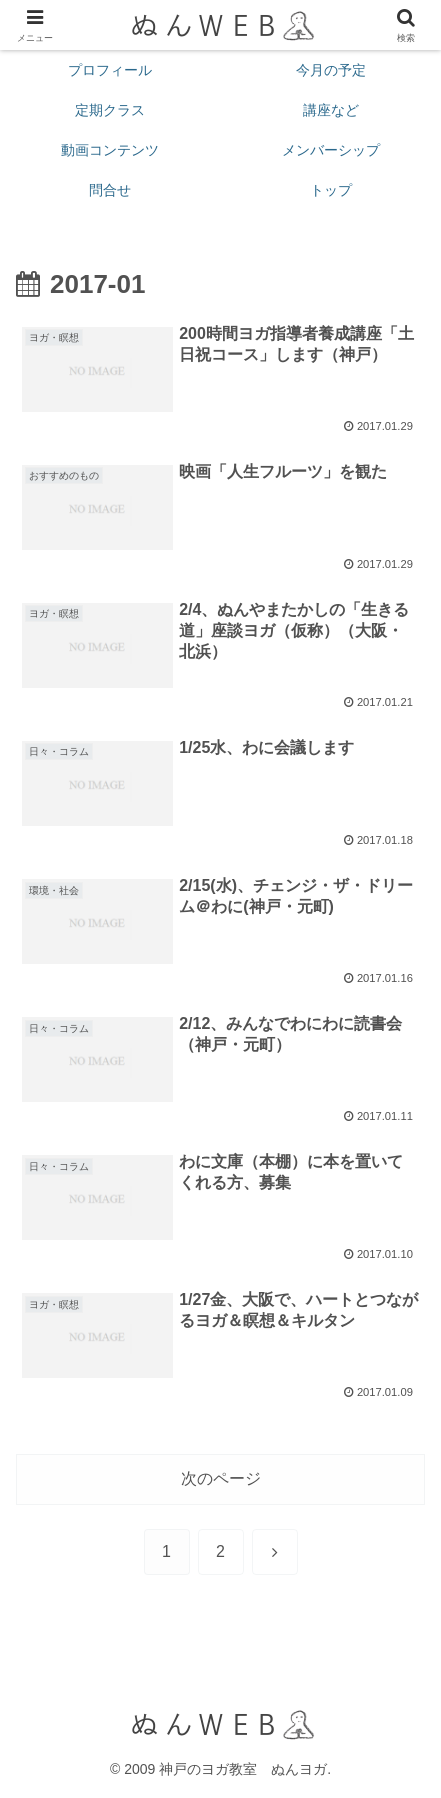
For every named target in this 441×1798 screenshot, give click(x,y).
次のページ (221, 1478)
